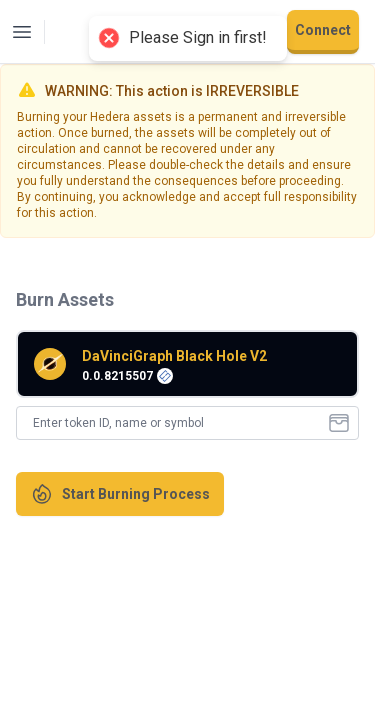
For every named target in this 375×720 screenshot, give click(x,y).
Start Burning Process (120, 494)
